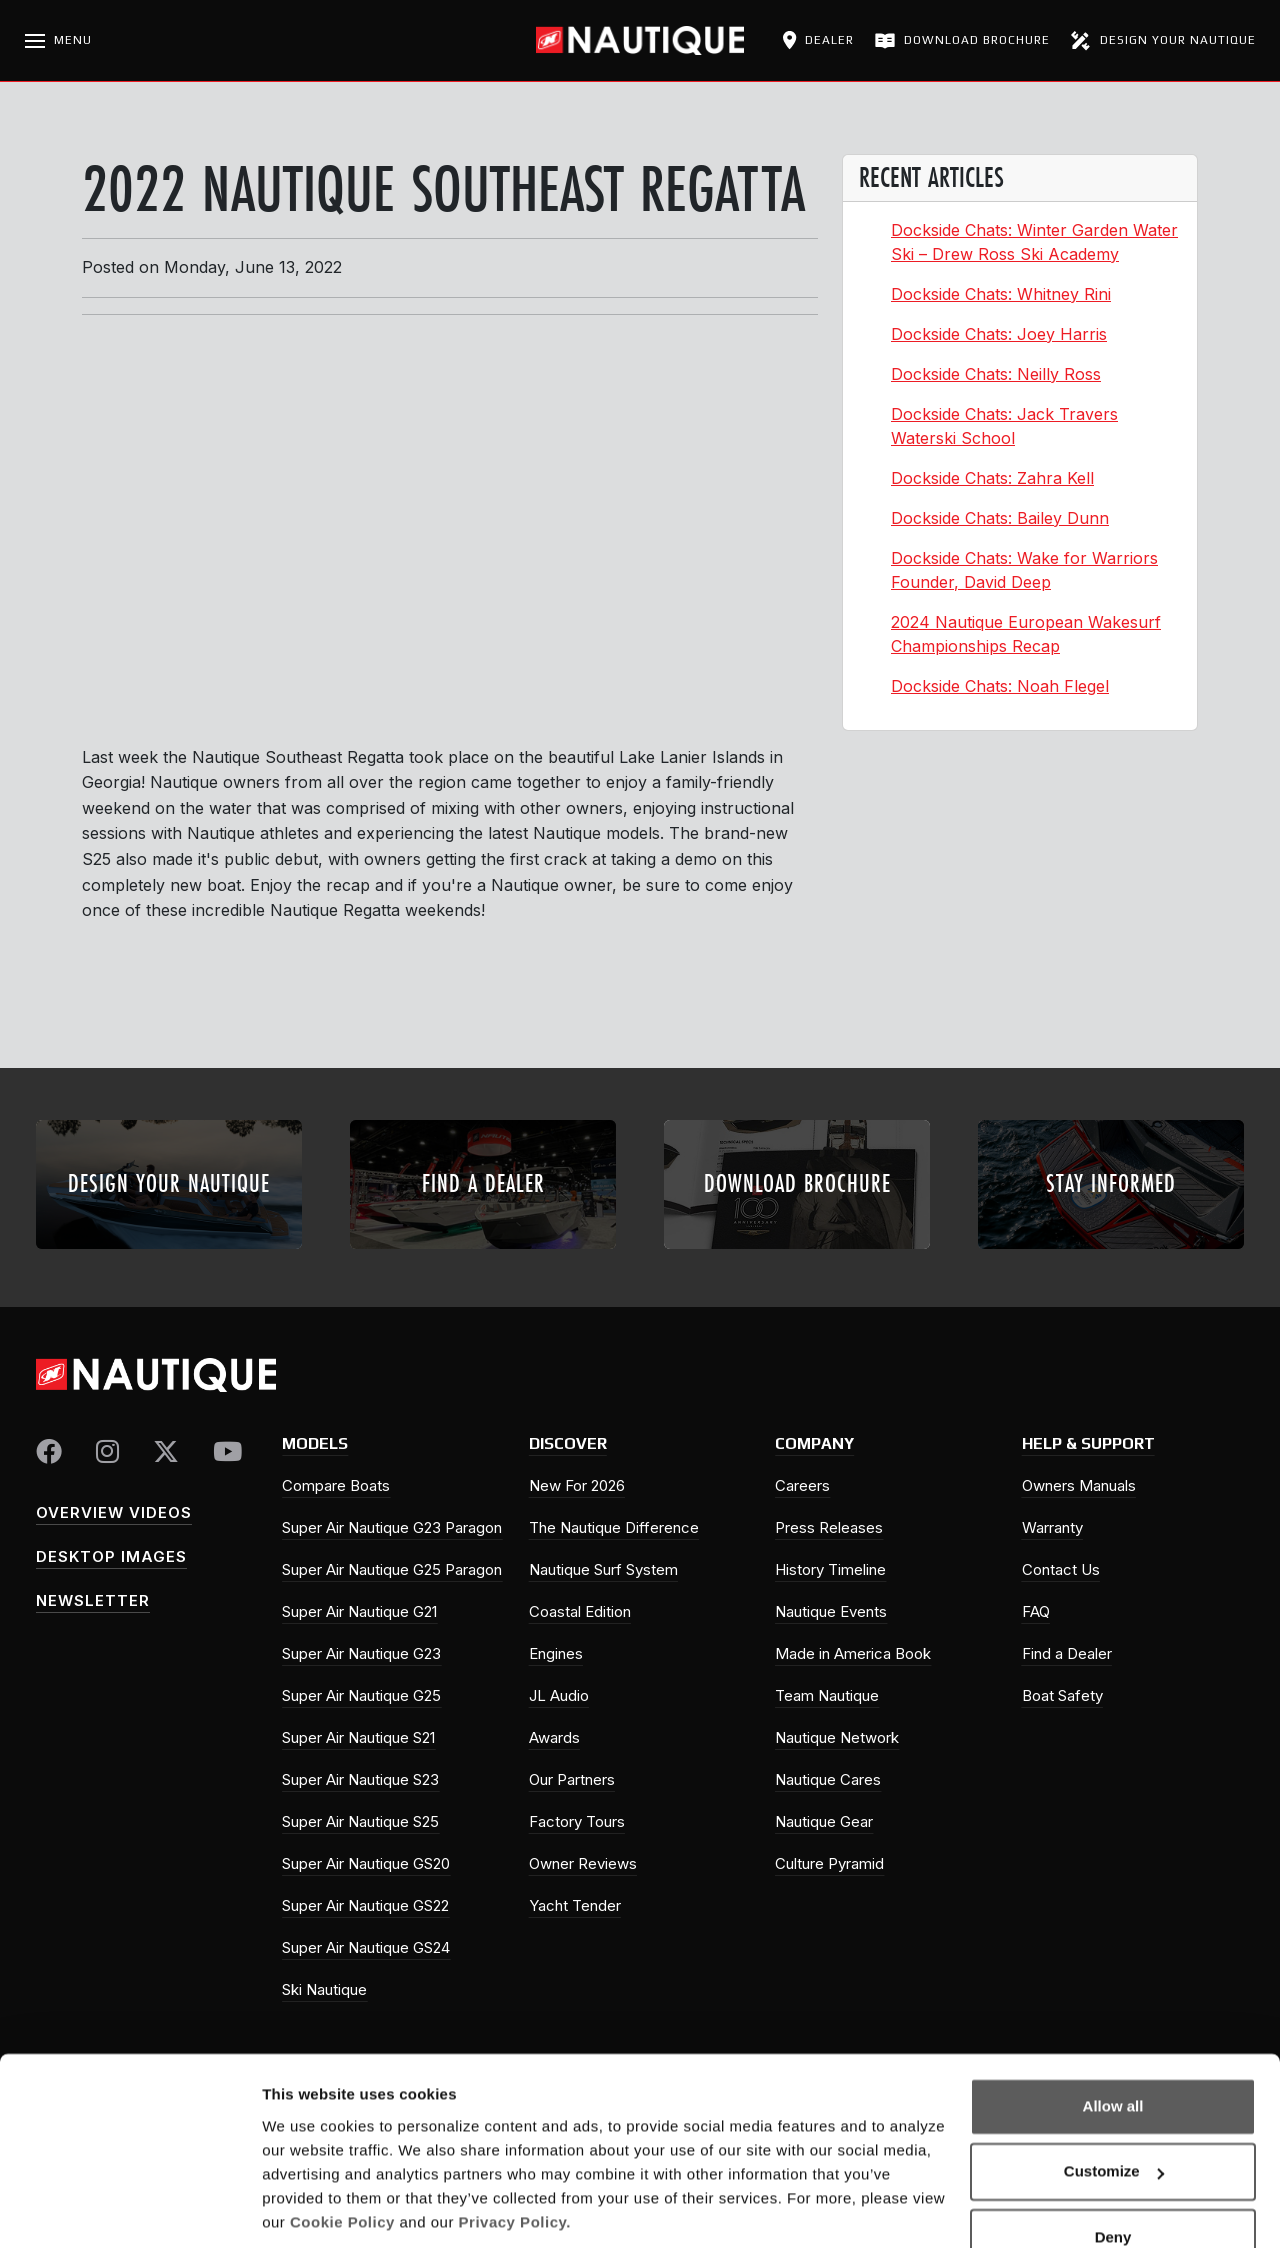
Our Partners (572, 1779)
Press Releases (829, 1527)
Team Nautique (827, 1695)
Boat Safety (1062, 1695)
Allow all (1113, 2037)
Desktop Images (111, 1556)
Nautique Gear (824, 1821)
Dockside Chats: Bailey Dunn (1000, 518)
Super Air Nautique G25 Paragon (392, 1569)
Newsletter (93, 1600)
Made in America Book (853, 1653)
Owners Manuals (1079, 1485)
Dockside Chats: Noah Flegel (1000, 686)
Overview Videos (114, 1512)
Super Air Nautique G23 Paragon (392, 1527)
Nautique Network (837, 1737)
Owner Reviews (583, 1863)
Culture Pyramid (829, 1863)
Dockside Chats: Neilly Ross (996, 374)
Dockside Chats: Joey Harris (999, 334)
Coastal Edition (580, 1611)
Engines (556, 1653)
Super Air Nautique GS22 (365, 1905)
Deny (1113, 2168)
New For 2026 (577, 1485)
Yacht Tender (575, 1905)
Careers (802, 1485)
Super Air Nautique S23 (360, 1779)
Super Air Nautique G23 (361, 1653)
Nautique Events (831, 1611)
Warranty (1052, 1527)
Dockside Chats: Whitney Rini (1001, 294)
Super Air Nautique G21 (359, 1611)
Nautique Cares (828, 1779)
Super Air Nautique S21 (358, 1737)
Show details (308, 2208)
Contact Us (1061, 1569)
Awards (554, 1737)
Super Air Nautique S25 (360, 1821)
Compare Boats (336, 1485)
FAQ (1036, 1611)
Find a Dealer (1067, 1653)
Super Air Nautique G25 (361, 1695)
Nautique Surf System (603, 1569)
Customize (1114, 2102)
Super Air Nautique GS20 (366, 1863)
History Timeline (830, 1569)
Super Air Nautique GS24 (366, 1947)
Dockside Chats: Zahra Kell (992, 478)
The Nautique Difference (614, 1527)
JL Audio (559, 1695)
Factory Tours (577, 1821)
